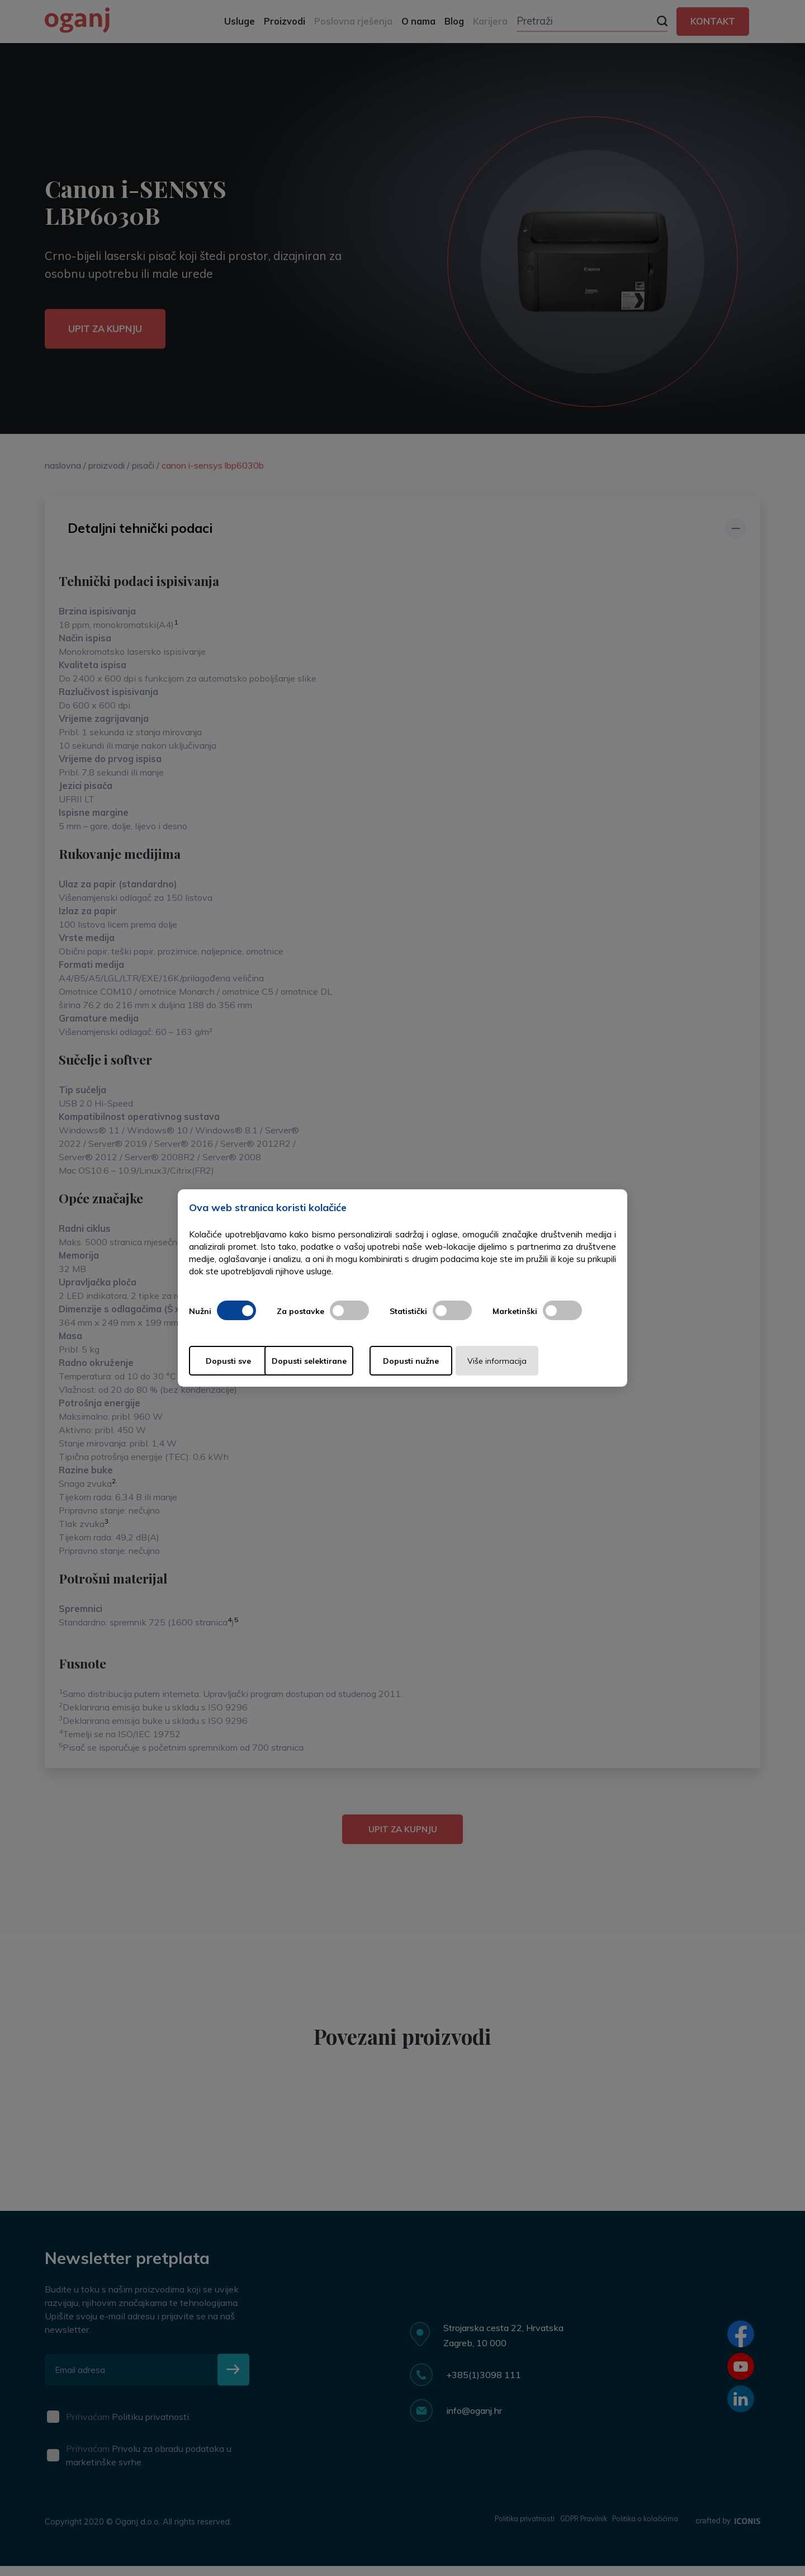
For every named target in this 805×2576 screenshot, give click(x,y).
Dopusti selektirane (339, 1361)
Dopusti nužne (446, 1361)
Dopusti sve (234, 1361)
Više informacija (552, 1361)
